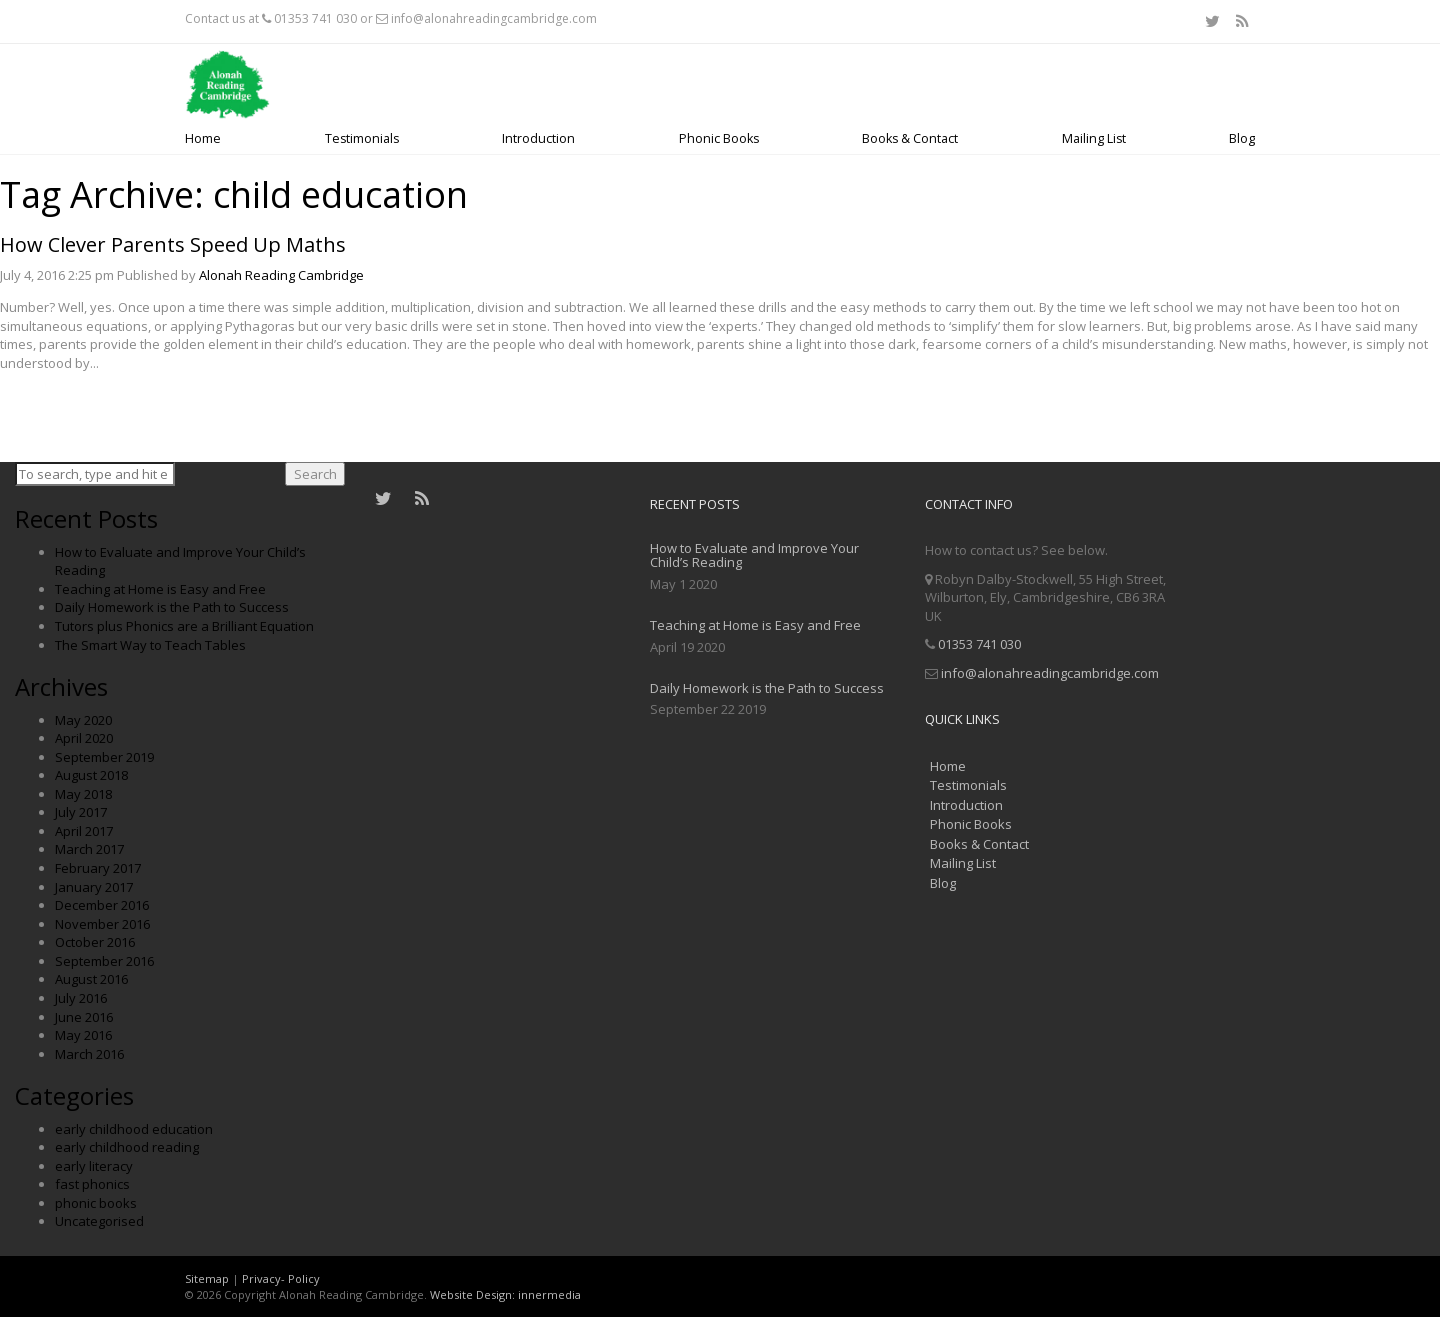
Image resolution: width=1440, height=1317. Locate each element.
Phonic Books (719, 138)
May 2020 (83, 720)
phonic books (96, 1203)
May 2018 (83, 794)
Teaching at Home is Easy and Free (160, 589)
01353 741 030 (315, 18)
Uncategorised (99, 1221)
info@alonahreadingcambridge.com (494, 18)
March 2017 (89, 849)
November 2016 (102, 924)
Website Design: (472, 1294)
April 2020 (84, 738)
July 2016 (81, 998)
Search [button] (315, 474)
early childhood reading (127, 1147)
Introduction (538, 138)
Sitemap (207, 1278)
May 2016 (83, 1035)
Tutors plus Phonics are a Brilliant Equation (184, 626)
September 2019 (104, 757)
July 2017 (81, 812)
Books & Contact (910, 138)
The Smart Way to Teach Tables (150, 645)
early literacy (94, 1166)
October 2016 (95, 942)
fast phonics (92, 1184)
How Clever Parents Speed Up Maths (173, 244)
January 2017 (94, 887)
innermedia (549, 1294)
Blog (1242, 138)
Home (203, 138)
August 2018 (91, 775)
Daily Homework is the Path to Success (172, 607)
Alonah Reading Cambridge (281, 275)
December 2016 (102, 905)
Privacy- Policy (281, 1278)
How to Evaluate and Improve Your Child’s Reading (754, 555)
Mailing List (1094, 138)
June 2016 (84, 1017)
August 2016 (91, 979)
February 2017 (98, 868)
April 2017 (84, 831)
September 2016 (104, 961)
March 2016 (89, 1054)
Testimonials (362, 138)
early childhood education (134, 1129)
